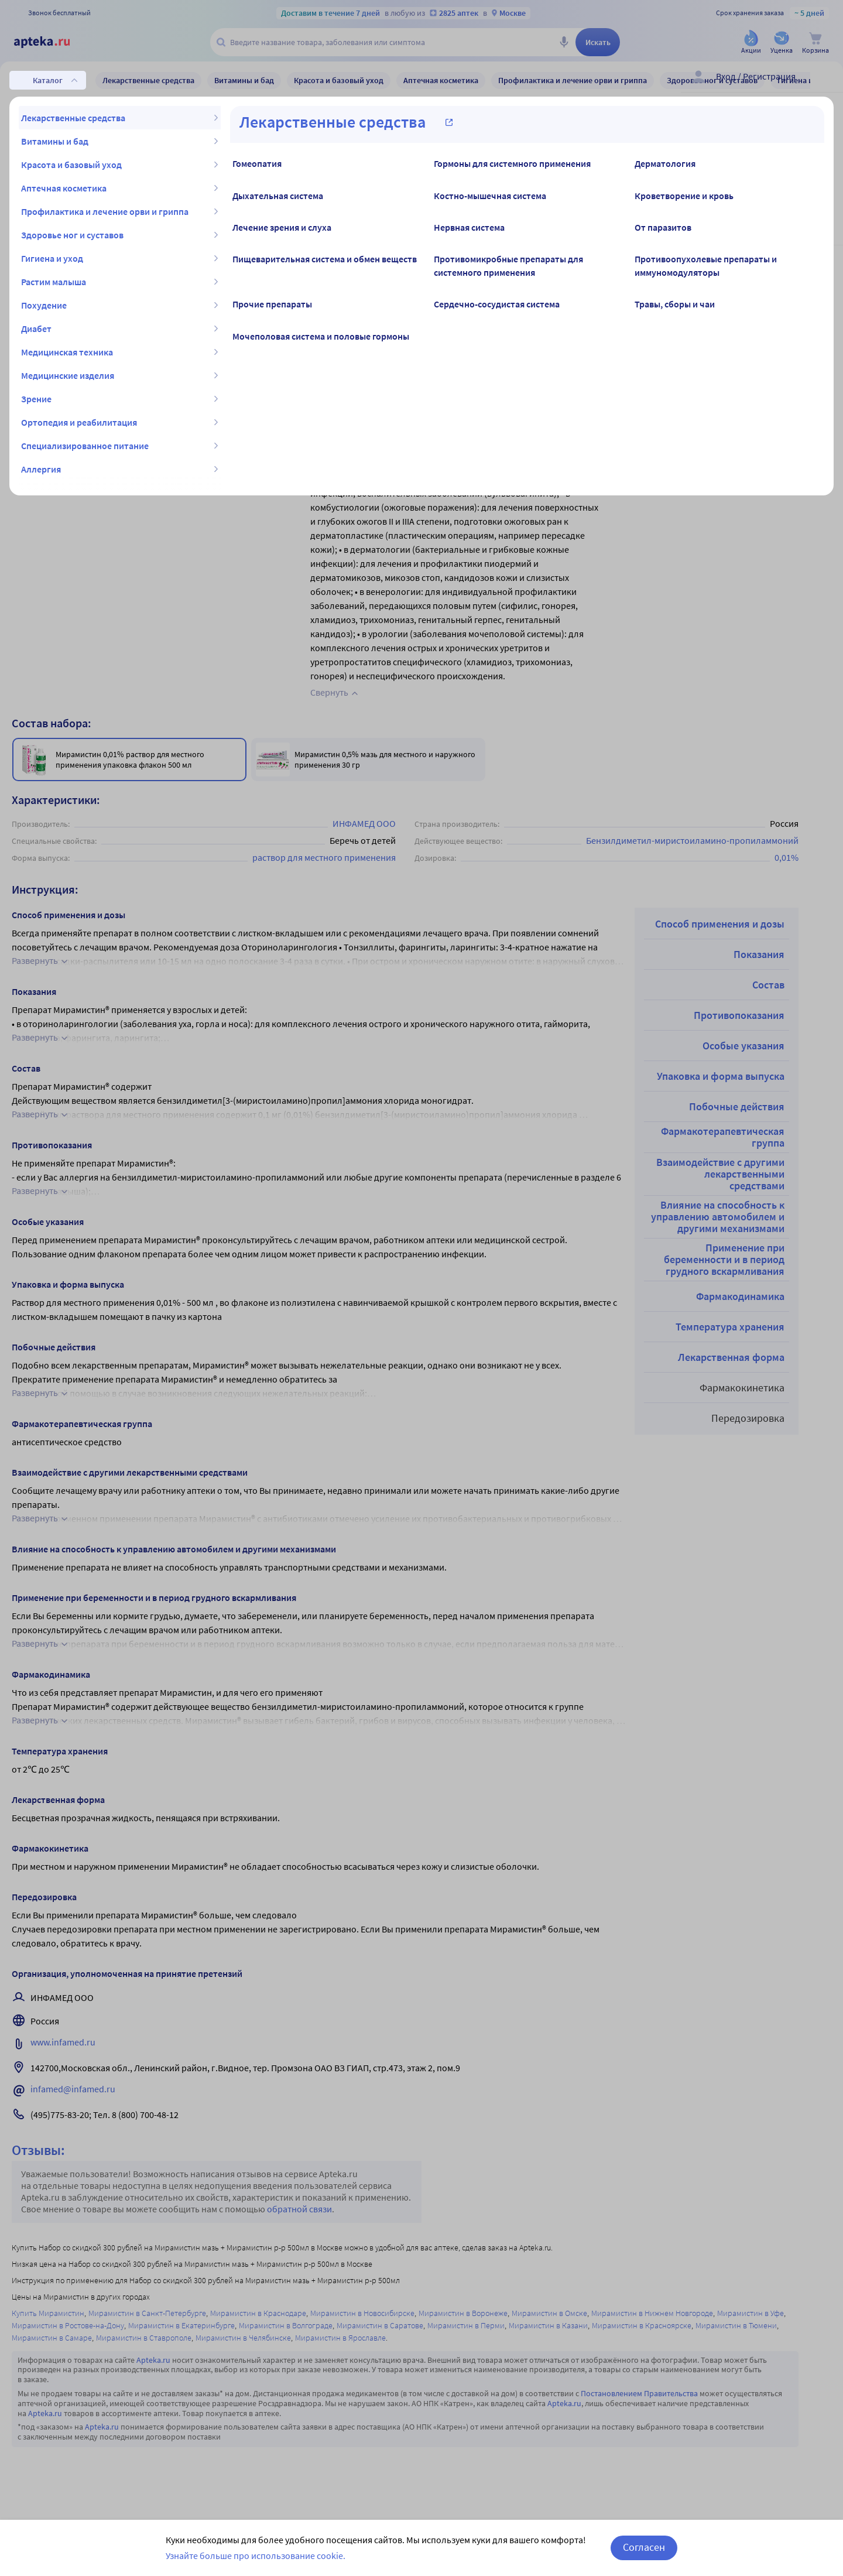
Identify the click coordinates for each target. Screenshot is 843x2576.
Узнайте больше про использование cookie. (255, 2555)
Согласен (644, 2547)
